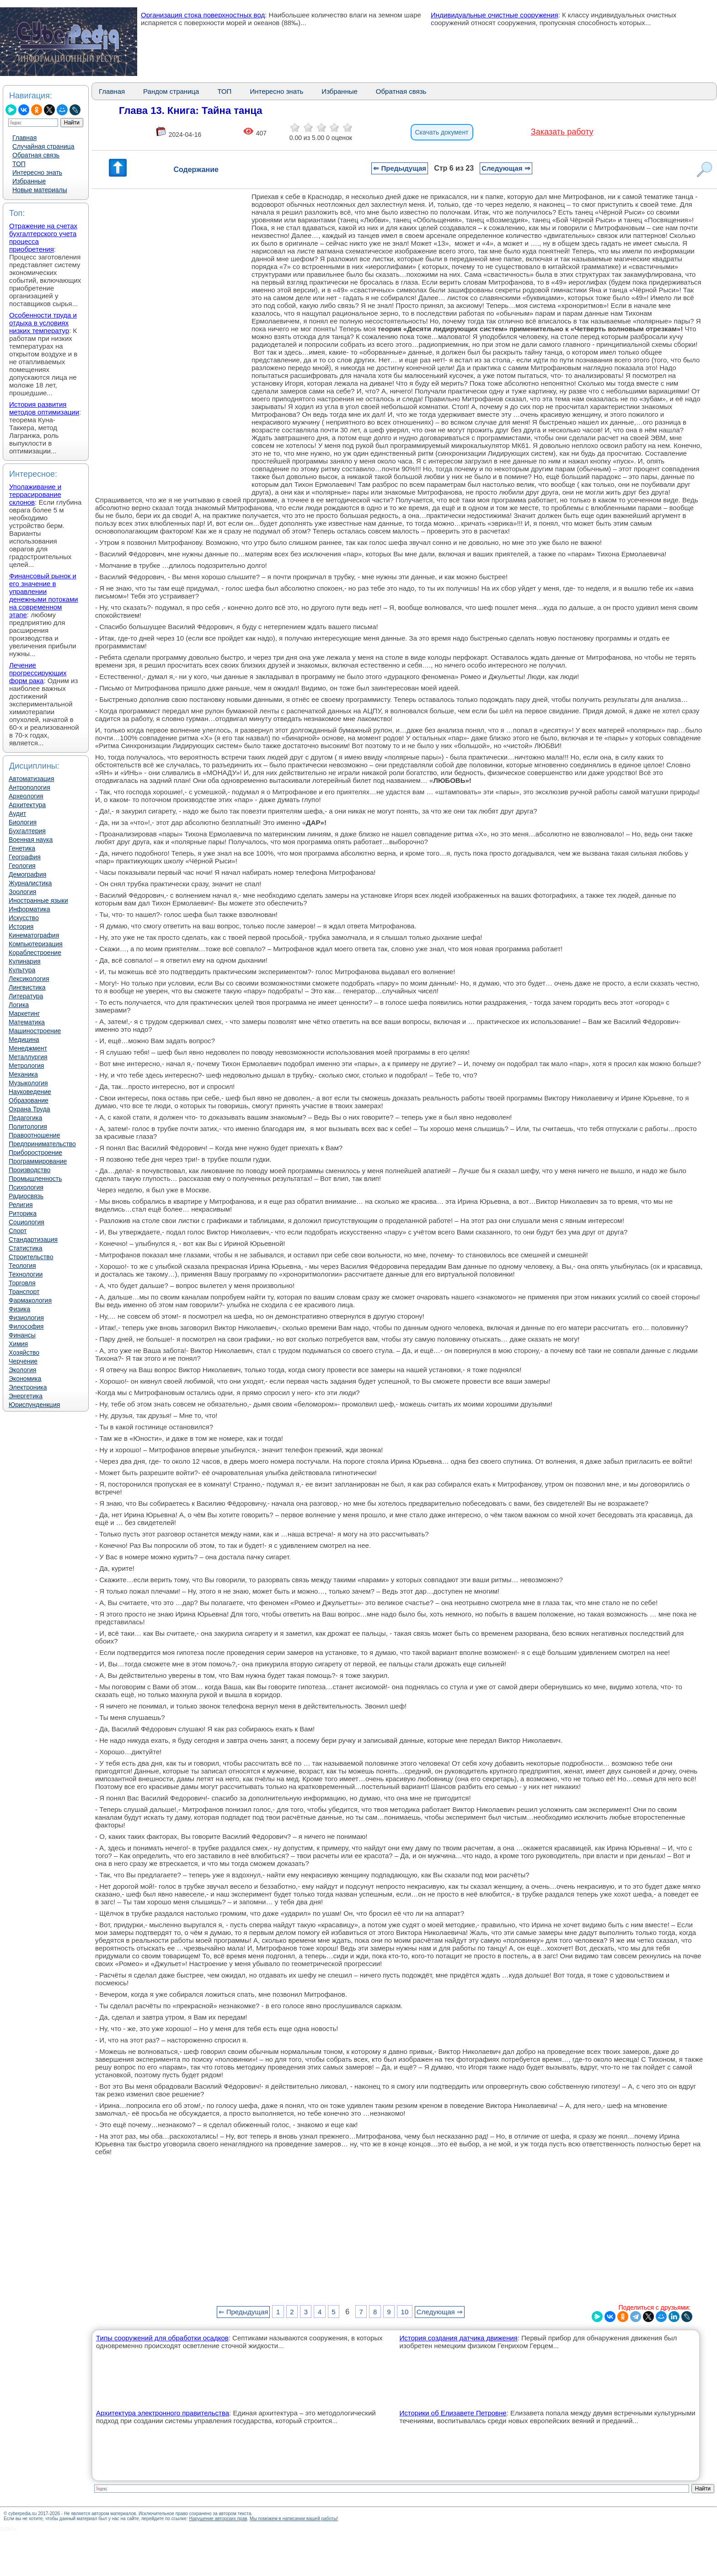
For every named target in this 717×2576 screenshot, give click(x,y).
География (25, 857)
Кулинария (25, 961)
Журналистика (30, 883)
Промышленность (35, 1178)
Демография (27, 874)
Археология (26, 796)
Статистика (26, 1248)
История (21, 926)
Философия (26, 1326)
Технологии (26, 1274)
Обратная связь (35, 155)
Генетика (22, 848)
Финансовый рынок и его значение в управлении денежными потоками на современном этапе (43, 595)
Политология (28, 1126)
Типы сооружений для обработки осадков (162, 2338)
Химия (18, 1343)
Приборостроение (35, 1152)
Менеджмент (28, 1048)
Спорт (18, 1230)
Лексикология (29, 978)
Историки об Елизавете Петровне (452, 2413)
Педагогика (25, 1117)
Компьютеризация (36, 944)
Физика (19, 1309)
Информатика (29, 909)
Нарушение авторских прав (218, 2518)
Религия (21, 1204)
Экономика (25, 1378)
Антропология (29, 787)
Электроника (28, 1387)
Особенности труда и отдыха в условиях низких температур (43, 322)
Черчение (23, 1361)
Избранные (29, 181)
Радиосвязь (26, 1196)
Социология (26, 1222)
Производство (29, 1170)
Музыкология (28, 1083)
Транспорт (24, 1291)
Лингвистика (27, 987)
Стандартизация (33, 1239)
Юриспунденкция (34, 1404)
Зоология (22, 891)
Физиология (26, 1317)
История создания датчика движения (458, 2338)
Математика (27, 1022)
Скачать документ (442, 132)
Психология (26, 1187)
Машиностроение (35, 1031)
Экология (22, 1370)
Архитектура (27, 804)
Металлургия (28, 1057)
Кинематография (34, 935)
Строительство (31, 1257)
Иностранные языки (38, 900)
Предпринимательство (42, 1144)
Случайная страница (43, 146)
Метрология (26, 1065)
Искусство (24, 918)
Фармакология (30, 1300)
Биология (23, 822)
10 (405, 2312)
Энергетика (26, 1396)
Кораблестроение (35, 952)
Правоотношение (34, 1135)
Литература (26, 996)
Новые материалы (39, 190)
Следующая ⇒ (506, 168)
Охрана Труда (29, 1109)
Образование (28, 1100)
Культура (22, 970)
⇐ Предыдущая (399, 168)
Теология (22, 1265)
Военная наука (31, 839)
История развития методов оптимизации (44, 408)
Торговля (22, 1283)
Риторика (23, 1213)
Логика (19, 1004)
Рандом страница (171, 91)
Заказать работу (562, 131)
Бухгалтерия (27, 831)
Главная (24, 137)
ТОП (19, 163)
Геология (22, 865)
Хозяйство (24, 1352)
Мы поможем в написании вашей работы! (294, 2518)
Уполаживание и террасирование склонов (35, 494)
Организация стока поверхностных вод (203, 15)
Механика (23, 1074)
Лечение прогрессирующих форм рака (38, 672)
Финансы (22, 1335)
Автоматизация (31, 778)
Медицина (24, 1039)
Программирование (38, 1161)
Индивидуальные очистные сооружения (494, 15)
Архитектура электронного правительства (162, 2413)
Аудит (17, 813)
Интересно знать (37, 172)
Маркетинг (24, 1013)
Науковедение (30, 1091)
